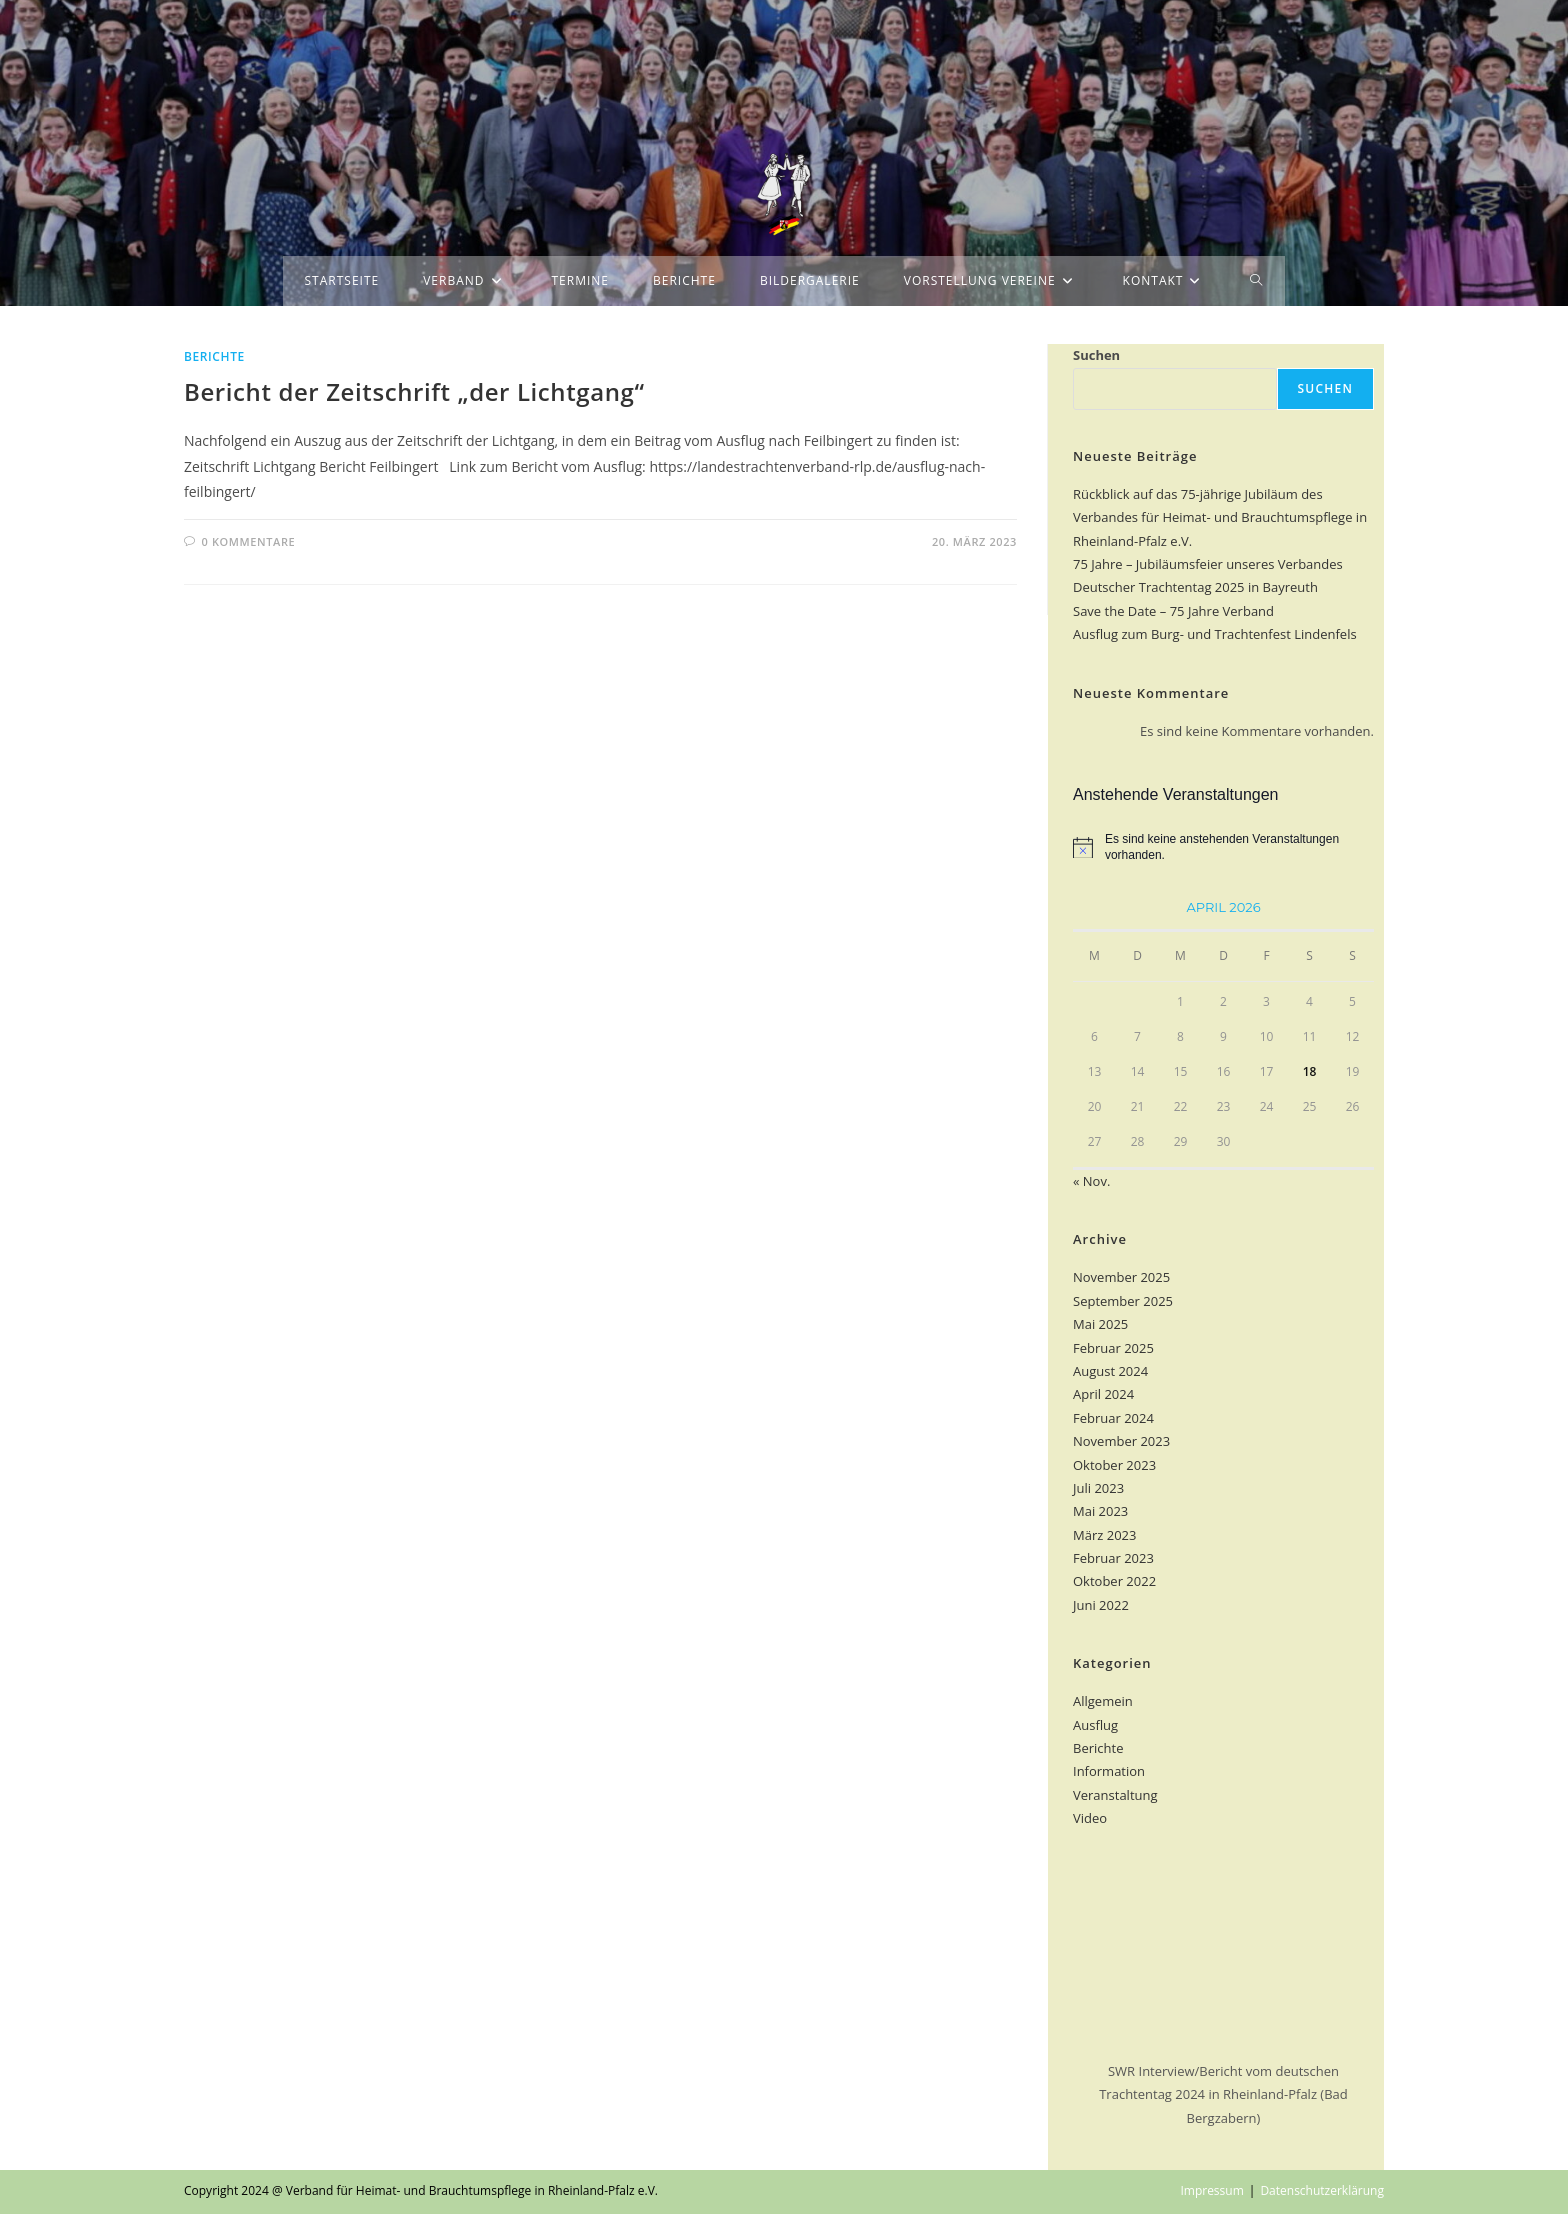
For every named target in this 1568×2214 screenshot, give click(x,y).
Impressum (1211, 2190)
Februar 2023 (1113, 1558)
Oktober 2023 (1114, 1465)
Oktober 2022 (1114, 1581)
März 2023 (1104, 1535)
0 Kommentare (249, 541)
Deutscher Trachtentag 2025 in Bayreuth (1195, 587)
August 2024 (1110, 1371)
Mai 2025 (1100, 1324)
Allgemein (1103, 1701)
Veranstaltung (1115, 1795)
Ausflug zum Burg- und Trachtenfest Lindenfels (1215, 634)
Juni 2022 (1101, 1605)
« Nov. (1091, 1181)
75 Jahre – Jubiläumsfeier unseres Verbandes (1208, 564)
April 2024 (1103, 1394)
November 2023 (1121, 1441)
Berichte (214, 356)
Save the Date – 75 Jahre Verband (1173, 611)
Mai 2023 (1100, 1511)
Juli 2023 (1098, 1488)
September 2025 (1123, 1301)
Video (1090, 1818)
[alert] (1223, 847)
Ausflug (1095, 1725)
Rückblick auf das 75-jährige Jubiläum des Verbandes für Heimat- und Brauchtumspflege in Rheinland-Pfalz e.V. (1220, 517)
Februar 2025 (1113, 1348)
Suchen (1096, 355)
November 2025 (1121, 1277)
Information (1109, 1771)
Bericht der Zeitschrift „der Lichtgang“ (414, 391)
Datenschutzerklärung (1322, 2190)
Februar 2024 (1113, 1418)
